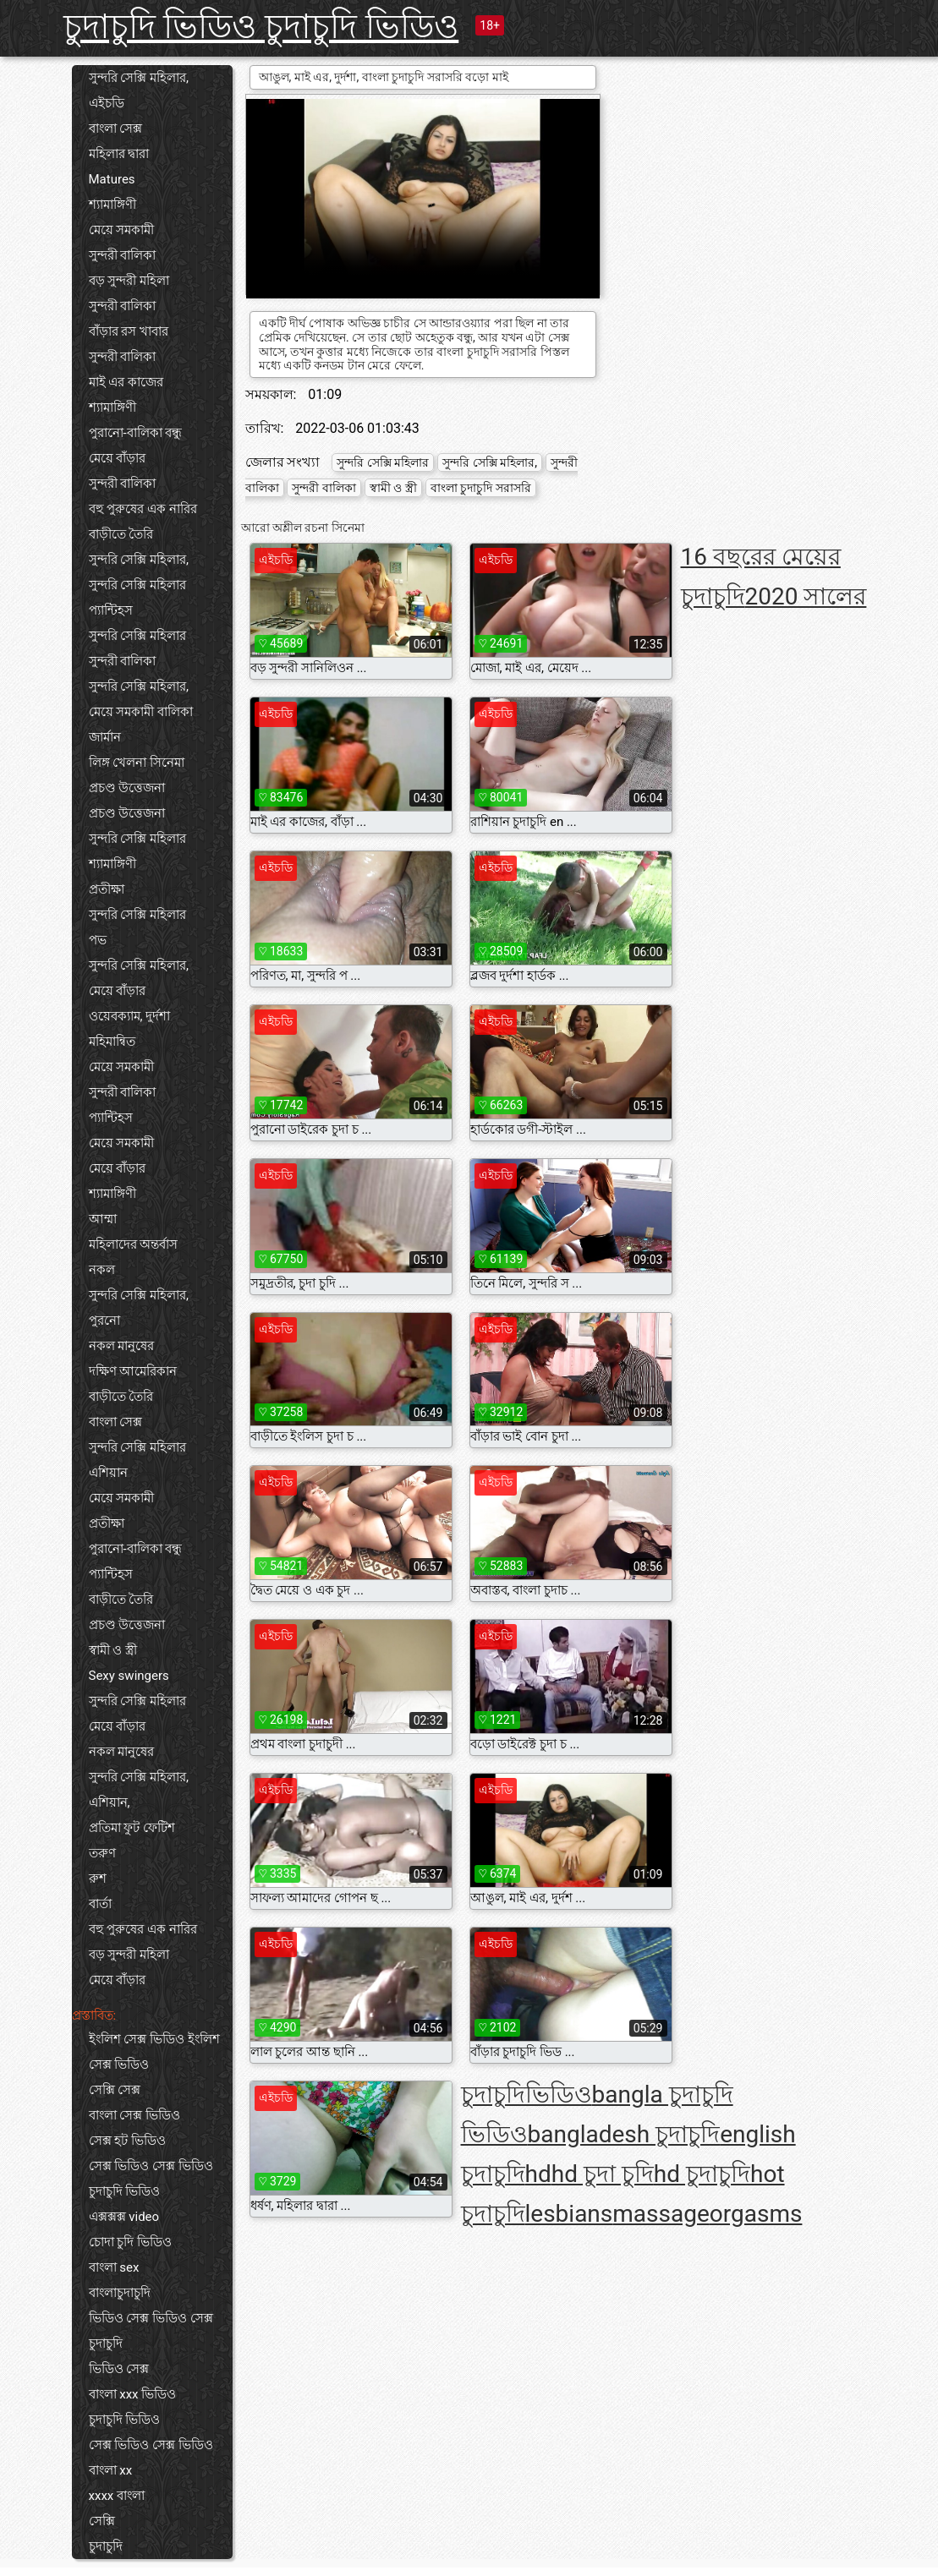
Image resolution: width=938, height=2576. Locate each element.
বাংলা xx (111, 2470)
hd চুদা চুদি (602, 2174)
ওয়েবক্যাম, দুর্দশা (130, 1016)
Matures (112, 179)
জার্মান (105, 737)
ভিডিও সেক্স (119, 2368)
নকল (102, 1269)
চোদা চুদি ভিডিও (130, 2242)
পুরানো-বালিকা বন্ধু (136, 432)
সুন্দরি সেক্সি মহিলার (137, 585)
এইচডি (106, 103)
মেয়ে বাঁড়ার (117, 458)
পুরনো (104, 1320)
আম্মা (103, 1219)
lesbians (569, 2214)
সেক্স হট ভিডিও (127, 2140)
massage (661, 2214)
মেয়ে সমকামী (122, 230)
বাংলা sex (114, 2267)
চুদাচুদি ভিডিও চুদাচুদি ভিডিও (261, 26)
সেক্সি (102, 2521)
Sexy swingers (129, 1675)
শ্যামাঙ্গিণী (112, 204)
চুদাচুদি (106, 2343)
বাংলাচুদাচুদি (120, 2292)
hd (538, 2174)
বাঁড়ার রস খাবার (128, 331)
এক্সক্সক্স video (124, 2216)
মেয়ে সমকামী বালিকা (141, 711)
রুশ (98, 1878)
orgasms (756, 2214)
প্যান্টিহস (111, 610)
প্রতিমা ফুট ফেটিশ (132, 1827)
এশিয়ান (108, 1472)
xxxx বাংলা (117, 2495)
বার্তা (100, 1903)
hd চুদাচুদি (702, 2174)
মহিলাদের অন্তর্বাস (133, 1244)
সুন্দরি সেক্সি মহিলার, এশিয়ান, (139, 1789)
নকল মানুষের (122, 1346)
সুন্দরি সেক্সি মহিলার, (139, 77)
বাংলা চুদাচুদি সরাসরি (481, 488)
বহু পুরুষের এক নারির (143, 509)
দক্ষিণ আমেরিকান (133, 1371)
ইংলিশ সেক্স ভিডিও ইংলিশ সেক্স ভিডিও (154, 2052)
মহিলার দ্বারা (119, 153)
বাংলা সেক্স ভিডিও (134, 2115)
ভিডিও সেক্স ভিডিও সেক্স (151, 2318)
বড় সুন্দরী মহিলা (129, 280)
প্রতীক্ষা (106, 889)
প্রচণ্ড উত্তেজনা (127, 788)
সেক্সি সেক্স (115, 2089)
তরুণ (102, 1853)
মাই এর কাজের (126, 382)
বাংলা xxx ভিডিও (133, 2394)
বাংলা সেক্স (116, 128)
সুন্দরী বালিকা (122, 255)
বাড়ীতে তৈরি (121, 534)
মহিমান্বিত (112, 1041)
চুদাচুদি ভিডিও (125, 2191)
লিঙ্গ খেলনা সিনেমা (136, 762)
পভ (98, 940)
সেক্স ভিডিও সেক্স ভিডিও (151, 2166)
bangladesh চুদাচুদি (624, 2134)
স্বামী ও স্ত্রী (113, 1650)
